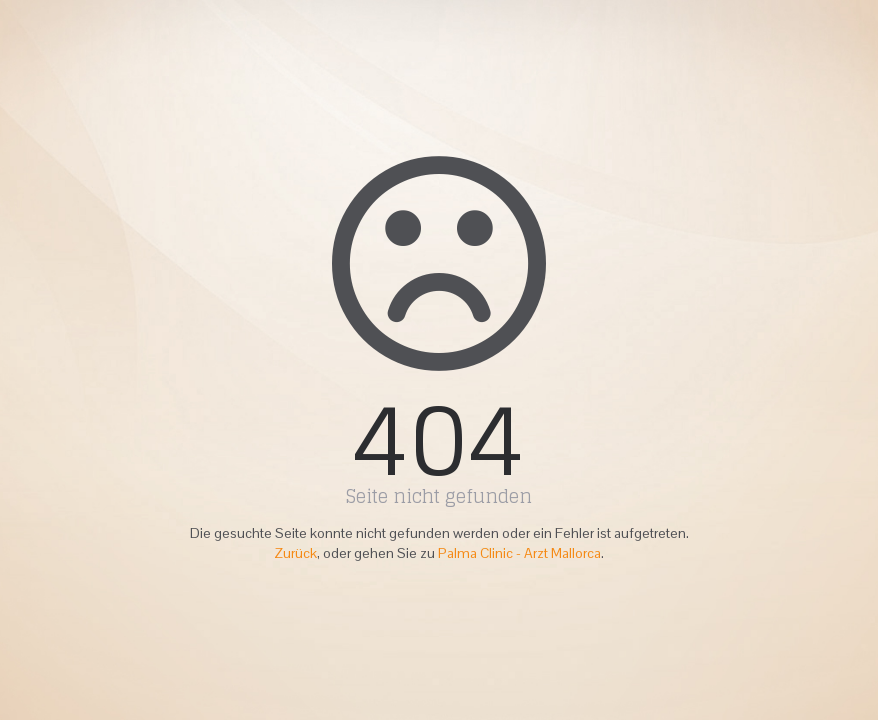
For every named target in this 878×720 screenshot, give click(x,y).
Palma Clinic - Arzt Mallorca (519, 553)
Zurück (295, 553)
